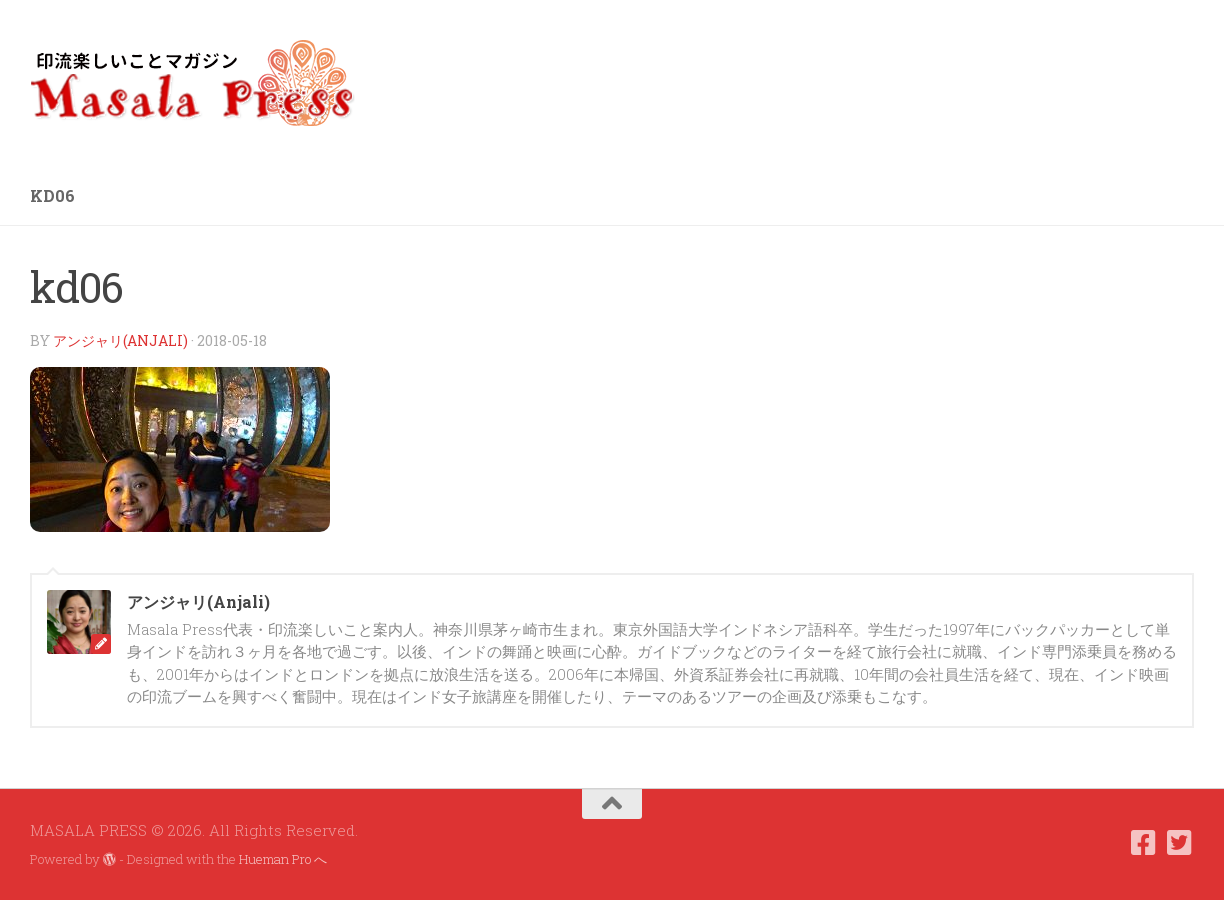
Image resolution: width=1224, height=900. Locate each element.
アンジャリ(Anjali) (120, 340)
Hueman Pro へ (283, 859)
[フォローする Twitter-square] (1180, 843)
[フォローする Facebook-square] (1144, 843)
